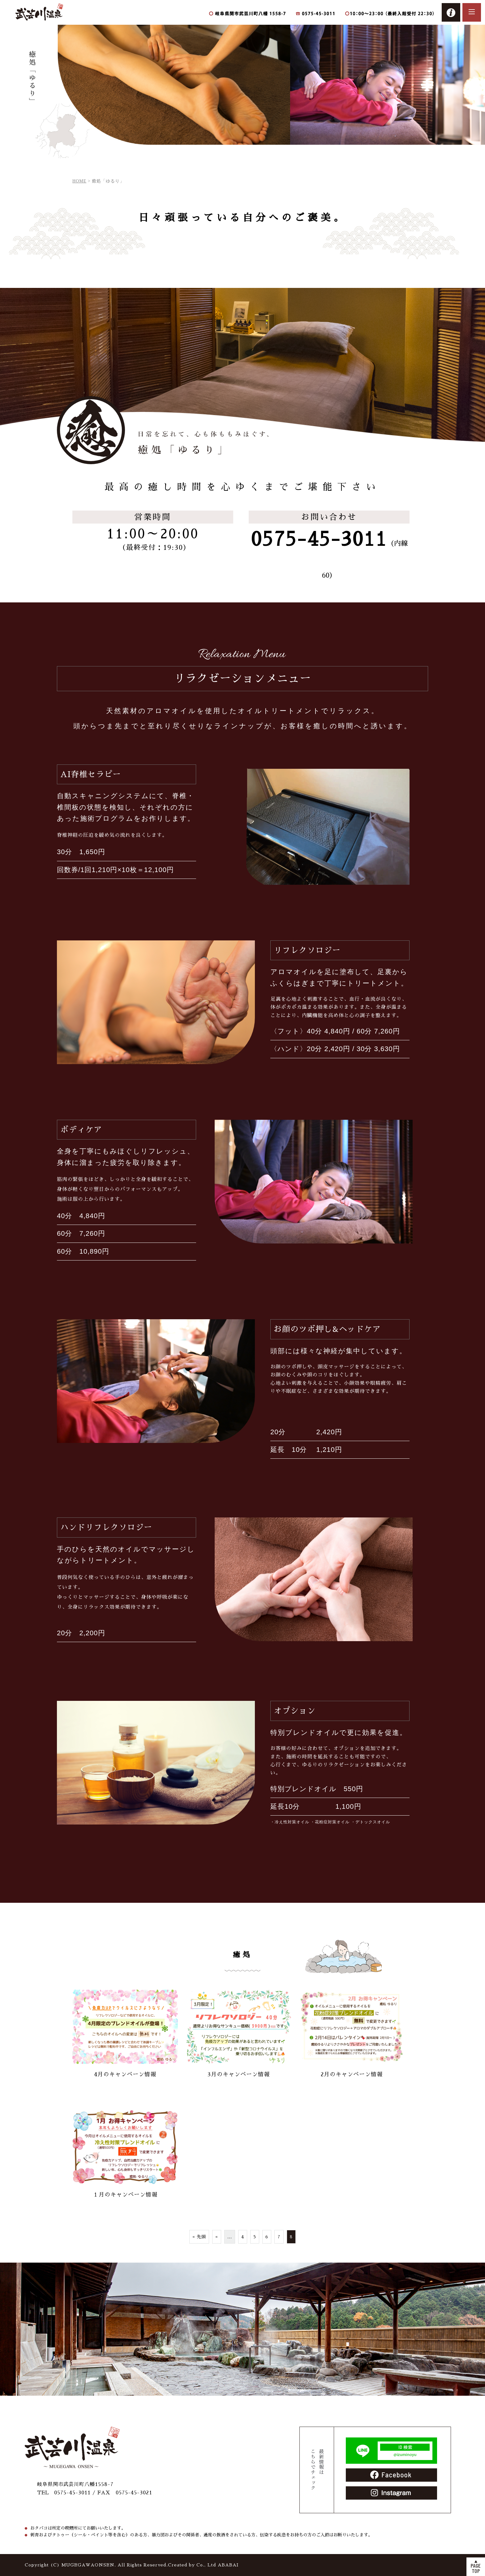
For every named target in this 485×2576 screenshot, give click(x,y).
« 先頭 (199, 2237)
